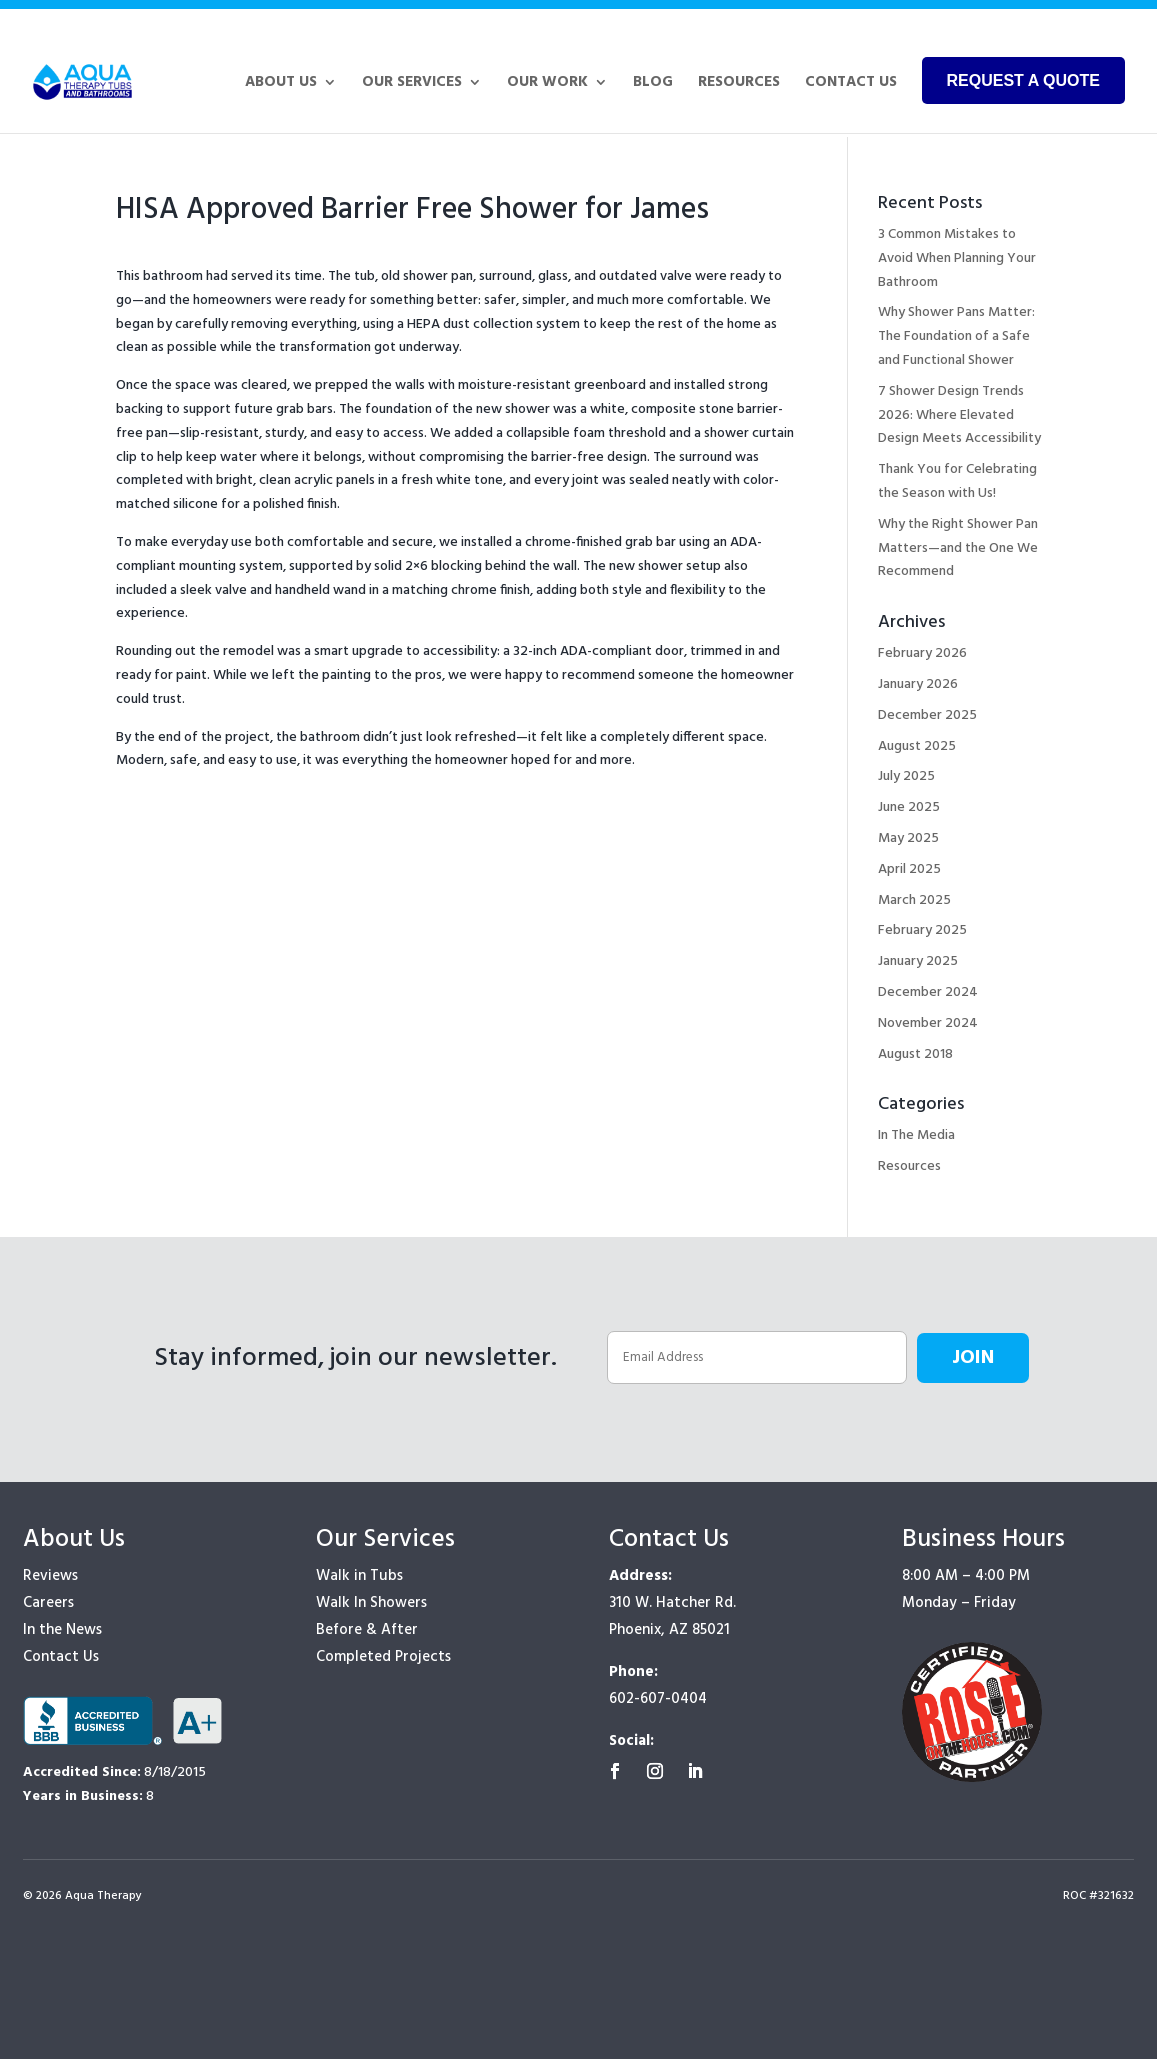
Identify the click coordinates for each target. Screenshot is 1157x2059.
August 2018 (915, 1054)
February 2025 (922, 930)
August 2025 (917, 746)
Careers (48, 1603)
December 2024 (928, 992)
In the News (62, 1630)
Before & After (367, 1630)
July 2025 (906, 776)
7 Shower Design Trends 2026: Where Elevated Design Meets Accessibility (959, 415)
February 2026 (922, 653)
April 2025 (909, 869)
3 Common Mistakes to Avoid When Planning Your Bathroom (957, 258)
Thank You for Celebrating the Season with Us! (957, 481)
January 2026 (918, 684)
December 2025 (927, 715)
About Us (281, 83)
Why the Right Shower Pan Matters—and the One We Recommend (958, 548)
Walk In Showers (371, 1603)
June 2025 (909, 807)
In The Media (916, 1135)
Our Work (547, 83)
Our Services (412, 83)
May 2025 (908, 838)
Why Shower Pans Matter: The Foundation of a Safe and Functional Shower (956, 336)
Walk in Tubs (359, 1576)
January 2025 (918, 961)
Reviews (50, 1576)
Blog (653, 83)
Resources (739, 83)
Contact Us (851, 83)
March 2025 (914, 900)
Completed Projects (383, 1657)
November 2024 (928, 1023)
